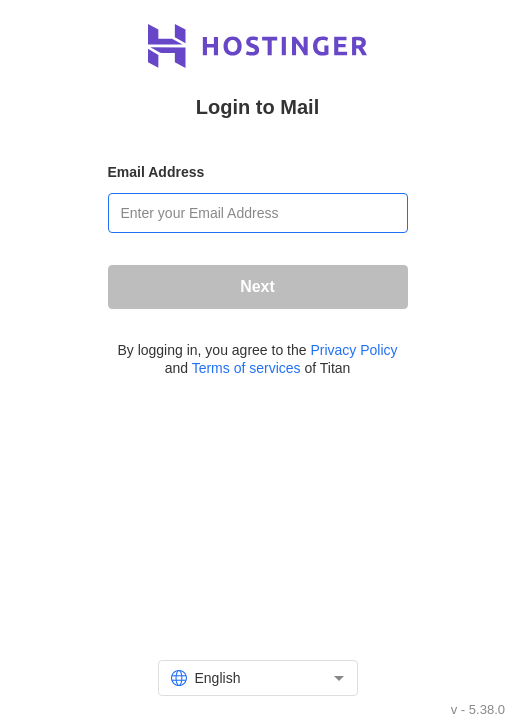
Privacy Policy (353, 350)
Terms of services (246, 368)
